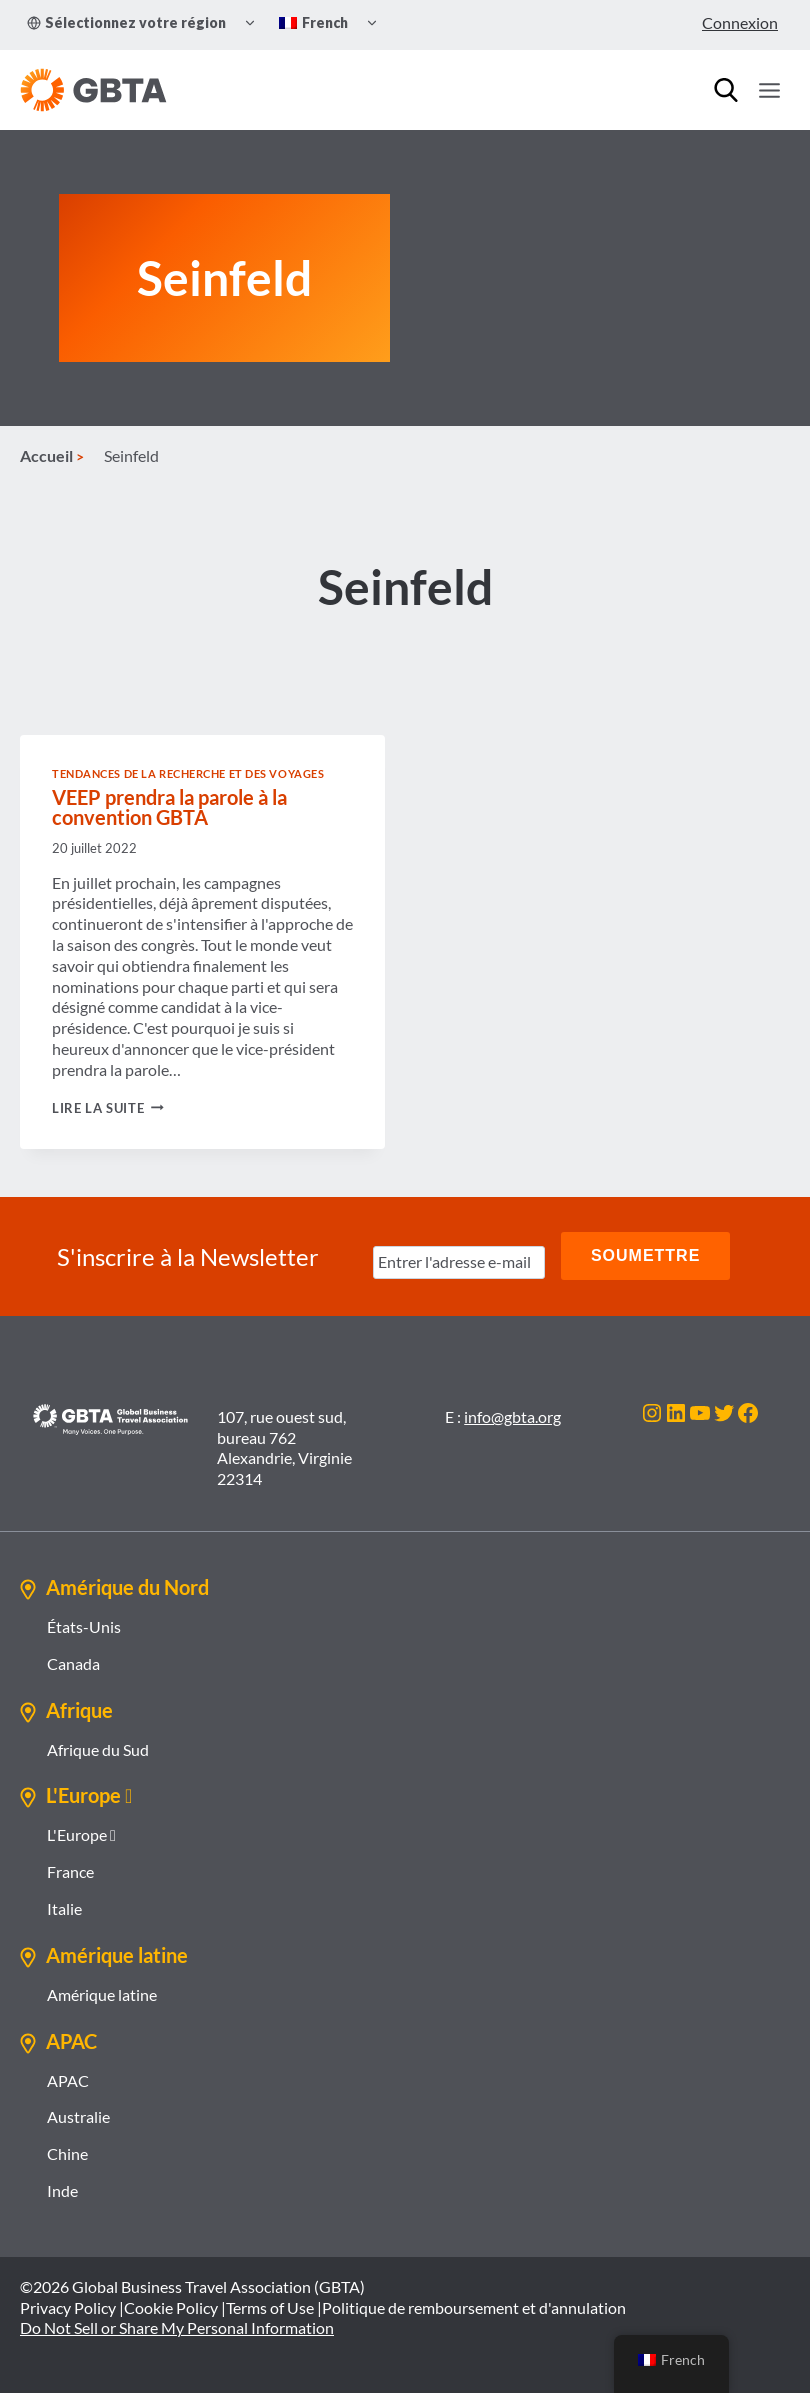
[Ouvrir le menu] (769, 90)
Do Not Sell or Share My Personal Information (177, 2327)
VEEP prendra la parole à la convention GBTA (169, 809)
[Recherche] (726, 90)
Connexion (740, 22)
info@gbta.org (512, 1415)
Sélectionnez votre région (126, 22)
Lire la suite (108, 1109)
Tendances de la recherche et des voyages (188, 775)
